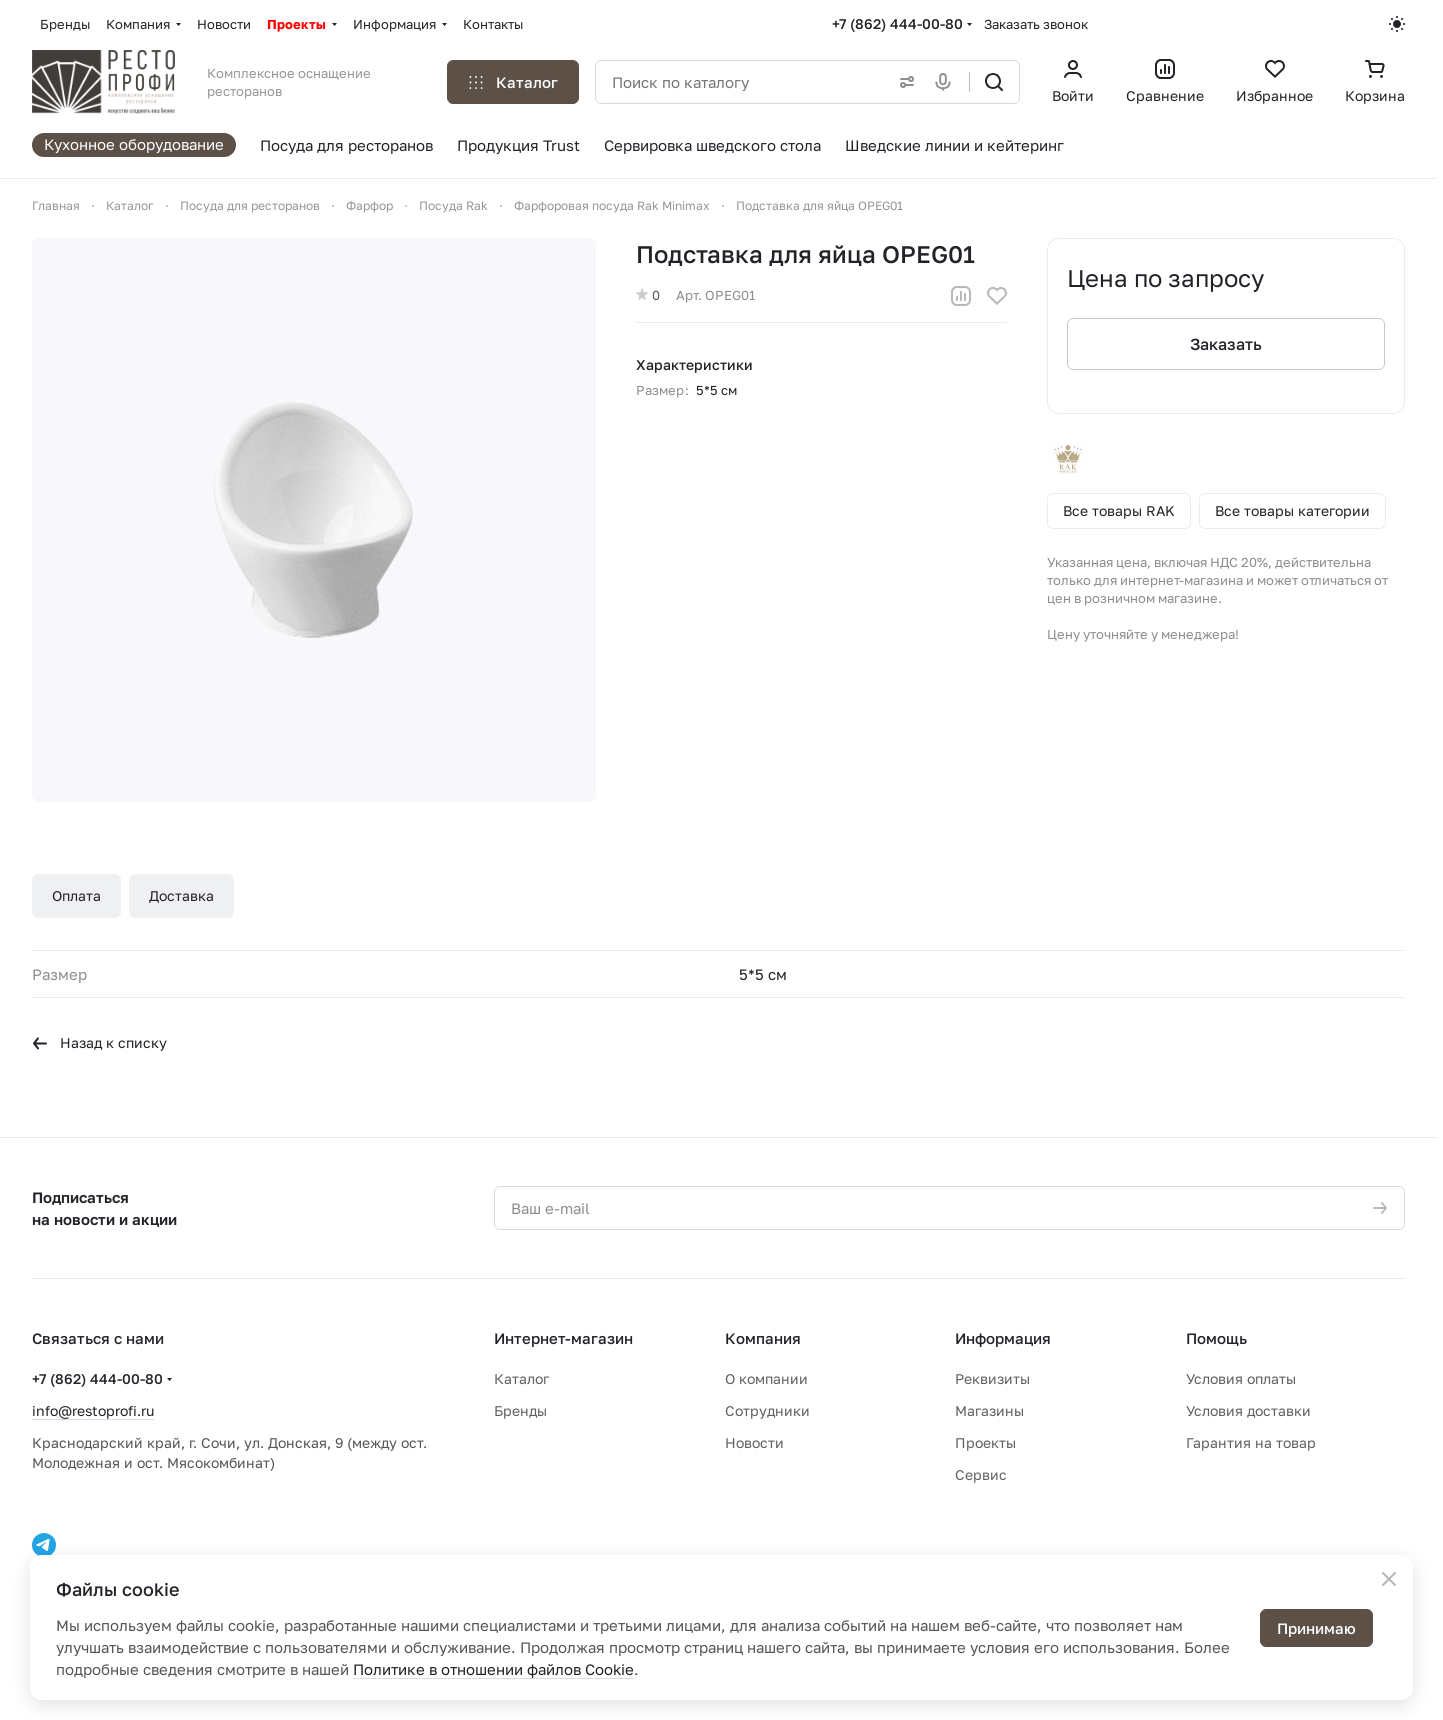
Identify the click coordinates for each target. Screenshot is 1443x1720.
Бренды (520, 1410)
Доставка (181, 895)
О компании (766, 1378)
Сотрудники (767, 1410)
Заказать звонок (1036, 24)
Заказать (1226, 344)
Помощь (1216, 1338)
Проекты (985, 1442)
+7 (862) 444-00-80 (897, 23)
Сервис (981, 1474)
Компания (763, 1338)
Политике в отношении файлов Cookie (493, 1669)
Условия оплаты (1241, 1378)
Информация (1003, 1338)
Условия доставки (1248, 1410)
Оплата (76, 895)
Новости (754, 1442)
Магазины (989, 1410)
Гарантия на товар (1251, 1442)
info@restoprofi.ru (93, 1410)
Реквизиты (992, 1378)
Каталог (521, 1378)
